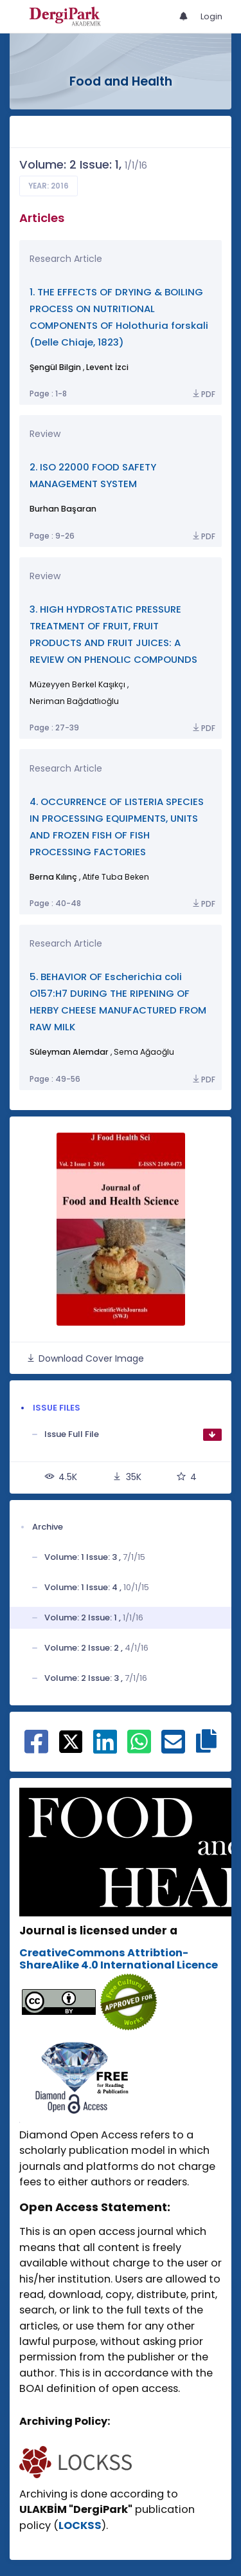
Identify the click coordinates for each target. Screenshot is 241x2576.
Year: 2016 (48, 186)
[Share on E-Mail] (173, 1748)
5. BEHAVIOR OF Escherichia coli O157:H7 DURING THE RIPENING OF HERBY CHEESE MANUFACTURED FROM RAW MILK (118, 1001)
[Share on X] (71, 1740)
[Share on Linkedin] (105, 1748)
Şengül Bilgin (55, 367)
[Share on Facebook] (36, 1748)
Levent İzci (107, 367)
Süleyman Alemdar (69, 1051)
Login (211, 16)
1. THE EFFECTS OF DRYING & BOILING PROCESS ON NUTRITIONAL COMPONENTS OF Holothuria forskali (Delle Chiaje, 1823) (119, 317)
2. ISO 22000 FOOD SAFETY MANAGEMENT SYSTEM (93, 475)
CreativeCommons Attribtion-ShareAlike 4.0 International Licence (118, 1959)
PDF (203, 394)
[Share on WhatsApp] (139, 1748)
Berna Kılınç (53, 876)
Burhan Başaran (63, 508)
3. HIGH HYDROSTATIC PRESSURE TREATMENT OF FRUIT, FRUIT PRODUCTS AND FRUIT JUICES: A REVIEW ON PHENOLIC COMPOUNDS (113, 634)
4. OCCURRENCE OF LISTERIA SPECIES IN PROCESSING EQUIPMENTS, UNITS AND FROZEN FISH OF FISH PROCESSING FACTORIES (117, 826)
